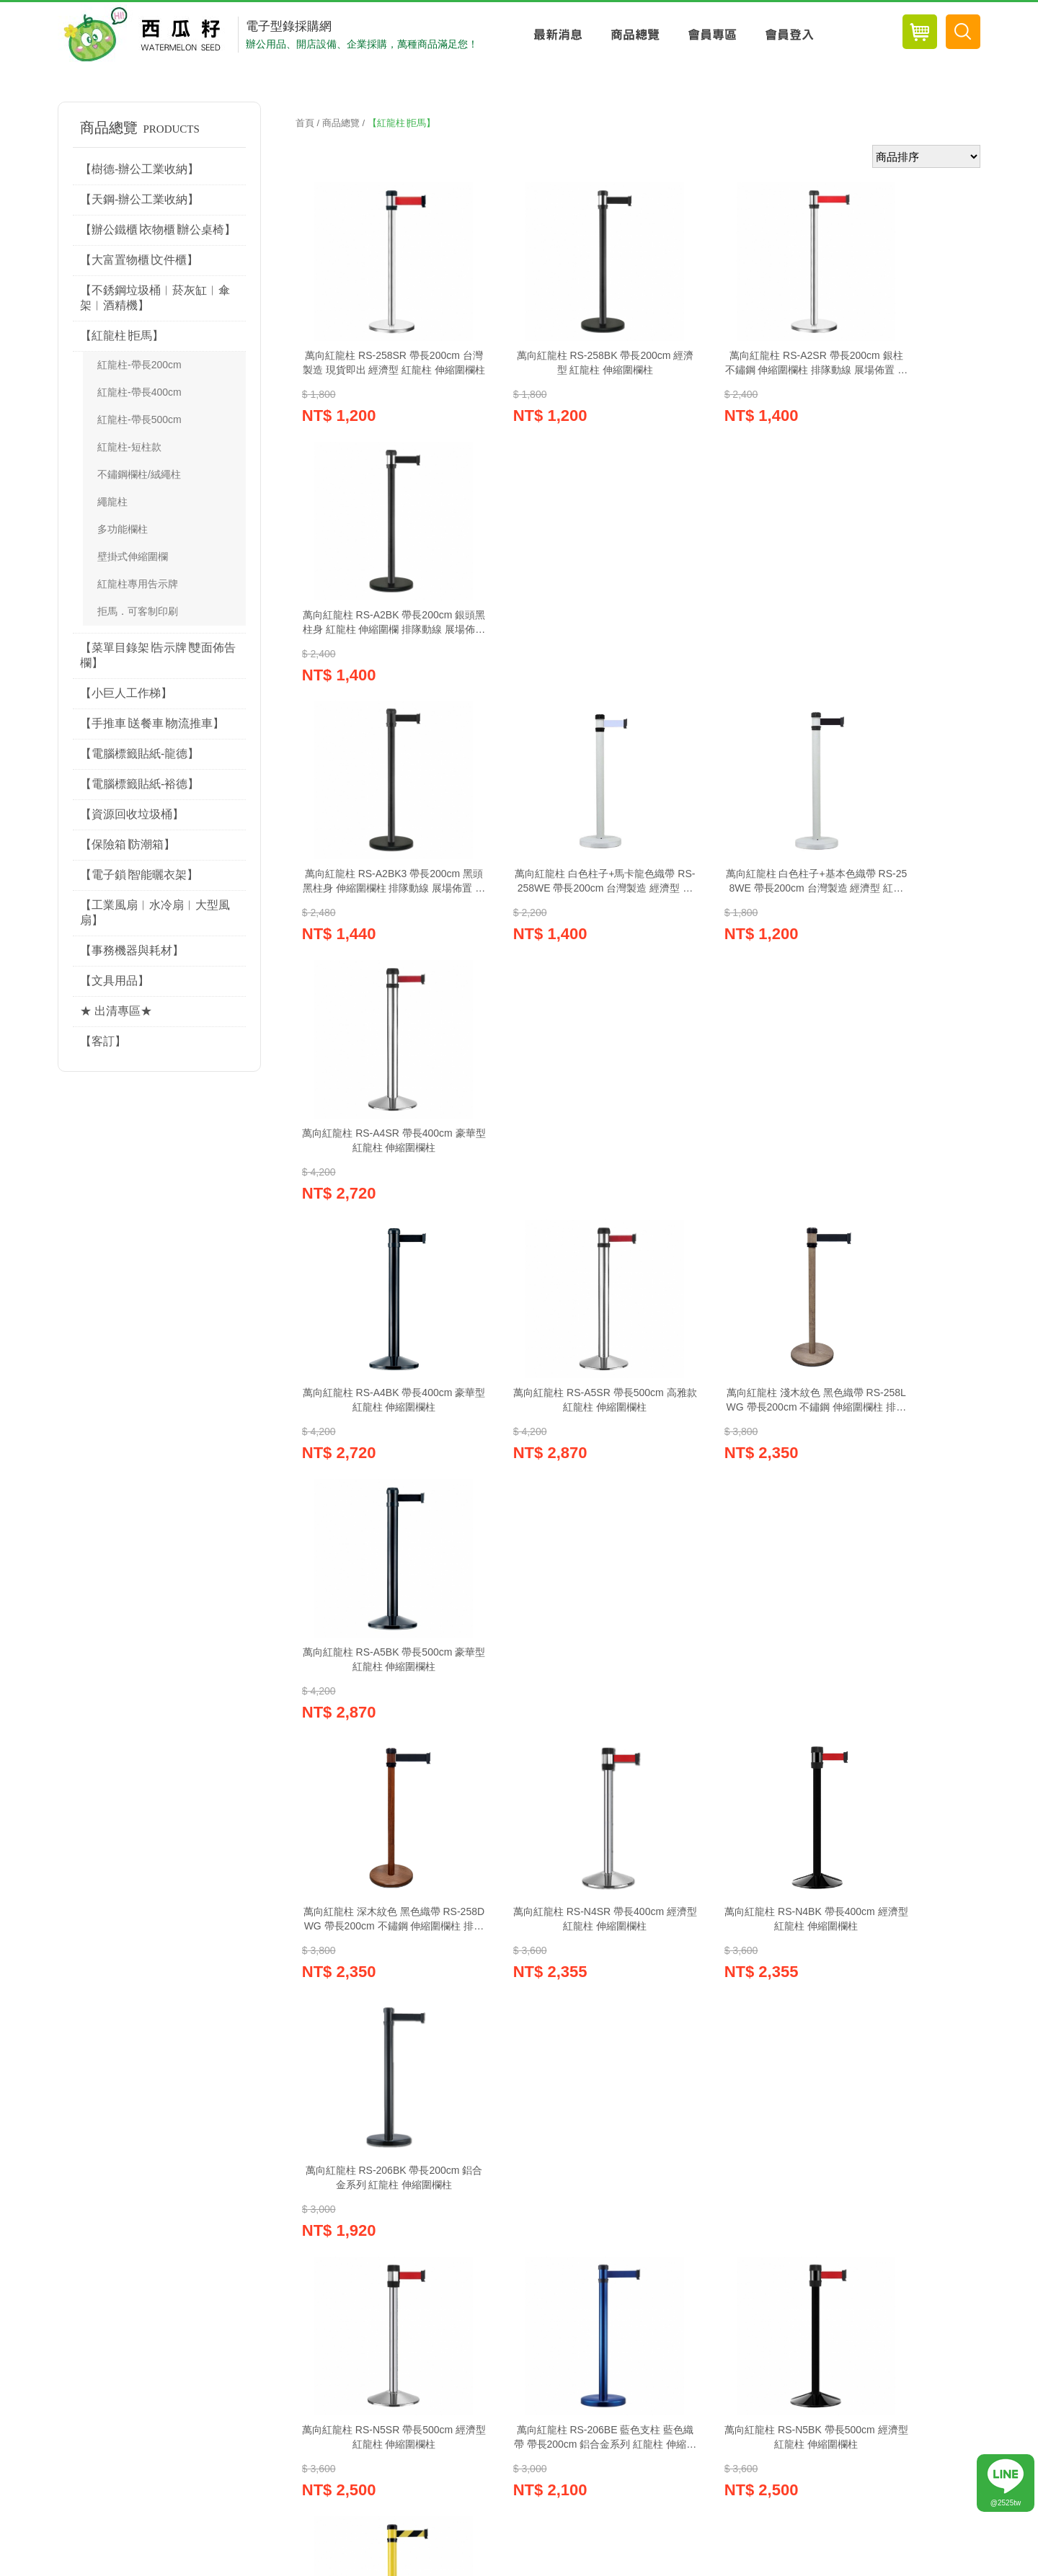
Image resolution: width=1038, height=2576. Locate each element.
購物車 (143, 2124)
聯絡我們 (633, 2191)
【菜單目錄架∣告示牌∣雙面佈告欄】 (158, 655)
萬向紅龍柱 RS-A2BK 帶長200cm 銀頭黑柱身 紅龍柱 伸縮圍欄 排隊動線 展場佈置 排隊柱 (893, 364)
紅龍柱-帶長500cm (139, 419)
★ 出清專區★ (116, 1011)
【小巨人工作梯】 (126, 693)
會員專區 (711, 35)
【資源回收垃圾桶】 (132, 814)
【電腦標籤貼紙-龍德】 (139, 753)
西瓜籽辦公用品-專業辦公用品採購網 (146, 34)
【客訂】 (103, 1041)
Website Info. (949, 2565)
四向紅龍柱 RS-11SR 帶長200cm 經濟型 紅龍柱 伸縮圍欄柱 (893, 1787)
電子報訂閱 (895, 2124)
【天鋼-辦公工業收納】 (139, 199)
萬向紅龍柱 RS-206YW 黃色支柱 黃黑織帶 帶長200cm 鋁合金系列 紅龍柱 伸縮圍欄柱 (894, 1502)
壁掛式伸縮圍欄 (132, 556)
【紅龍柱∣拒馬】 (122, 335)
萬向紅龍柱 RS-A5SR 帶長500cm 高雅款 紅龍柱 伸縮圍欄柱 (548, 933)
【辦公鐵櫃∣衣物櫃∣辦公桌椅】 (158, 229)
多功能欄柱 (122, 529)
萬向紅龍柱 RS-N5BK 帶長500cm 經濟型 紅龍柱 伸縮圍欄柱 (721, 1502)
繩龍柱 (112, 501)
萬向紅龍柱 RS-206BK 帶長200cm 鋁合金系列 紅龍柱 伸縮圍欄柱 (893, 1218)
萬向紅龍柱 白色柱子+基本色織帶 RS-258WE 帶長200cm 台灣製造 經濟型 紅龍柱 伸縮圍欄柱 (721, 648)
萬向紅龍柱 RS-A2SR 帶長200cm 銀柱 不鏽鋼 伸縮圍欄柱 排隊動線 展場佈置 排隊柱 (721, 364)
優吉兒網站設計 (889, 2565)
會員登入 (789, 35)
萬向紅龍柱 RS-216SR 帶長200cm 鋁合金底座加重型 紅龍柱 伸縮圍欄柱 (547, 1787)
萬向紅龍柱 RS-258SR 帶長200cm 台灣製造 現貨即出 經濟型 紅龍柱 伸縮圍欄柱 (374, 364)
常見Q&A (564, 2191)
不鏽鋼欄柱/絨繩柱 (139, 474)
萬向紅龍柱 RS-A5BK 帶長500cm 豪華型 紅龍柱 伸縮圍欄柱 (893, 933)
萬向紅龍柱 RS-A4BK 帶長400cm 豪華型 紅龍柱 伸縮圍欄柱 (374, 933)
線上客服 (519, 2124)
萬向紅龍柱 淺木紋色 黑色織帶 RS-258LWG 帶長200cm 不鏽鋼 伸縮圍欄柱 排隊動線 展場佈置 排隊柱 (721, 933)
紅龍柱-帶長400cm (139, 392)
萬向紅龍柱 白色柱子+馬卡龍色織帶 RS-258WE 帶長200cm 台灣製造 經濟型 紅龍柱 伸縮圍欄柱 (548, 648)
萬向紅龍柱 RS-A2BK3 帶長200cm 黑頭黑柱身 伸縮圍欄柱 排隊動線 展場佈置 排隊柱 (375, 648)
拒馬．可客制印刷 (137, 611)
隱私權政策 (343, 2191)
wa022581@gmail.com (174, 2364)
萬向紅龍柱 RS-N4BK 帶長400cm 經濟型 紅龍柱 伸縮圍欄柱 (721, 1217)
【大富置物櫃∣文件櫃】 (139, 260)
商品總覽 (634, 35)
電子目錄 (707, 2124)
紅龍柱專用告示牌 (137, 584)
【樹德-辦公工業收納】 (139, 169)
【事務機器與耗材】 (132, 950)
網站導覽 (701, 2191)
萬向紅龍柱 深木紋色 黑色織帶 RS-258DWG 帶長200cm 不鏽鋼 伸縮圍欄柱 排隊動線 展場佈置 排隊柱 (375, 1218)
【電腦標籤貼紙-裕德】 (139, 784)
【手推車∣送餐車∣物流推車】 (152, 723)
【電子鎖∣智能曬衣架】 (139, 875)
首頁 (305, 122)
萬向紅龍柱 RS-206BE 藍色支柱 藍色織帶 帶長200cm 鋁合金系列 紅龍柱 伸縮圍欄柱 (548, 1502)
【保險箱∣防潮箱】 (127, 844)
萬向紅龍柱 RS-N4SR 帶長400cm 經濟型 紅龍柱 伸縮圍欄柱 (547, 1217)
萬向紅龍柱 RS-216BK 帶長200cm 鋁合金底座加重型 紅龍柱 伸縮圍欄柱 (720, 1787)
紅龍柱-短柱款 (129, 447)
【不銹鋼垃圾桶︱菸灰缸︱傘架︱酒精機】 (155, 297)
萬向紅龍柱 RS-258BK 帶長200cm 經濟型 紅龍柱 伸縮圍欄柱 (547, 363)
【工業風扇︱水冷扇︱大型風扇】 (155, 912)
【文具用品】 (114, 980)
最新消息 (557, 35)
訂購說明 (496, 2191)
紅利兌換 (330, 2124)
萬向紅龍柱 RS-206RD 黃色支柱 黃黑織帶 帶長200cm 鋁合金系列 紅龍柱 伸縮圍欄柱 (375, 1787)
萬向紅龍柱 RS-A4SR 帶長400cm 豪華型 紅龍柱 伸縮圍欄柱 (894, 648)
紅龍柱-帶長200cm (139, 364)
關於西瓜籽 (422, 2191)
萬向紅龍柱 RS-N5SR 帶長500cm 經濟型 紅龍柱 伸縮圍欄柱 (374, 1502)
